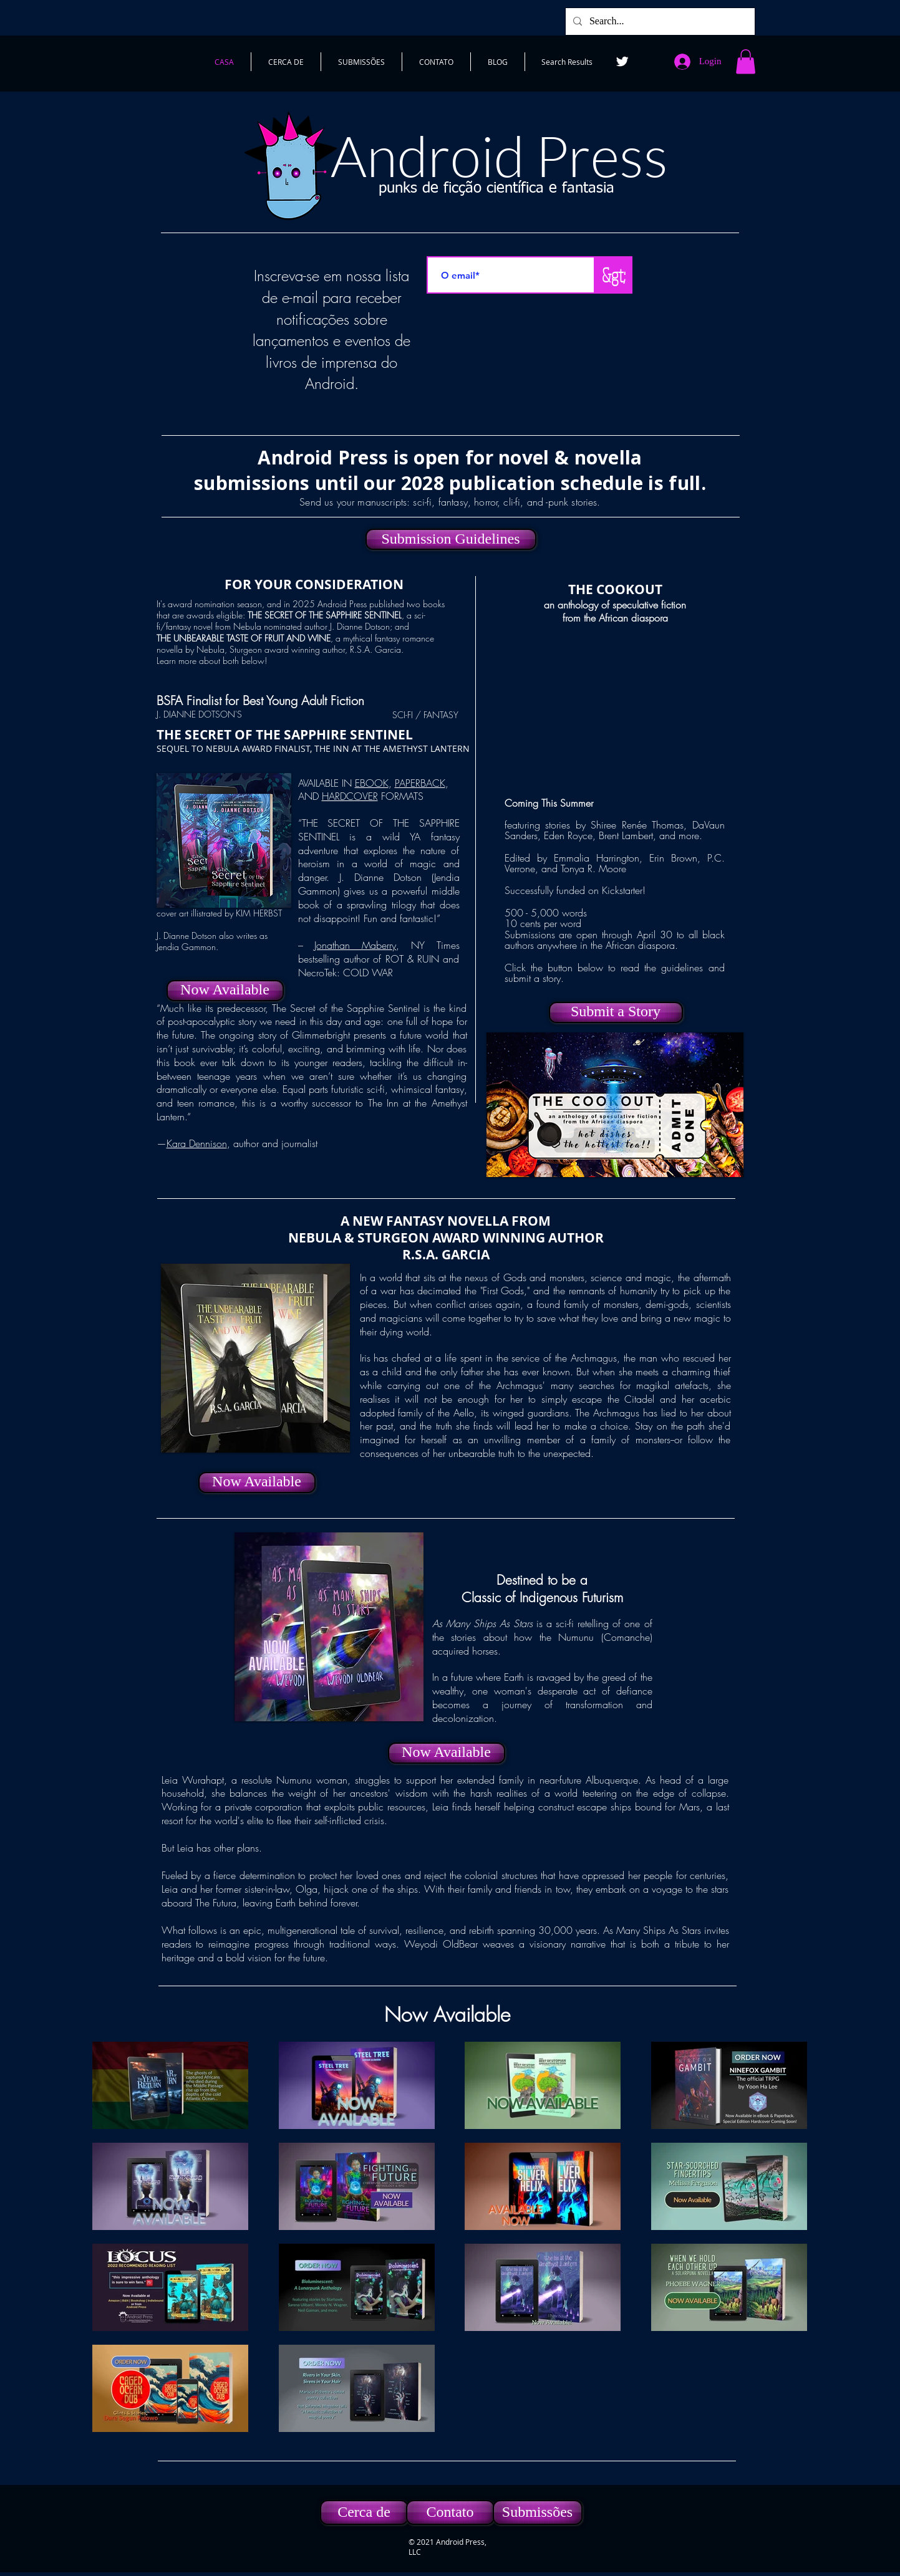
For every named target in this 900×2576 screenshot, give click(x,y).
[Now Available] (225, 990)
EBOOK (372, 783)
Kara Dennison (197, 1143)
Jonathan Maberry (355, 945)
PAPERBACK (420, 783)
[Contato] (450, 2512)
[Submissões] (538, 2512)
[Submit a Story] (616, 1012)
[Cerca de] (364, 2512)
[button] (745, 61)
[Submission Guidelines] (450, 539)
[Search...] (658, 21)
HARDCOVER (350, 796)
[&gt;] (613, 275)
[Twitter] (622, 61)
